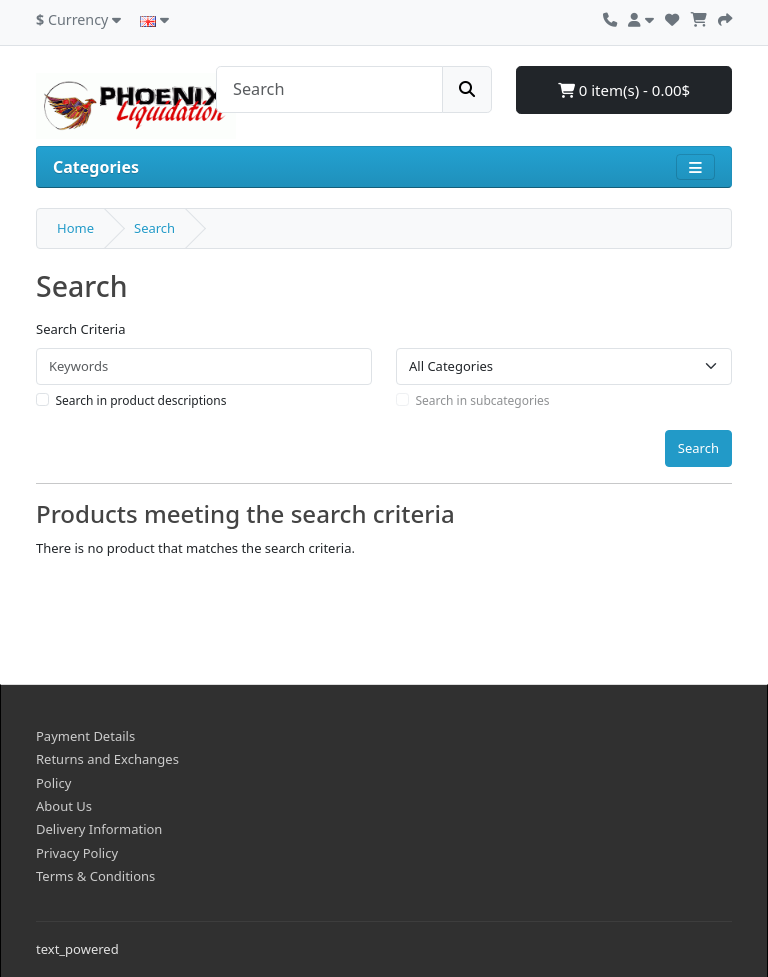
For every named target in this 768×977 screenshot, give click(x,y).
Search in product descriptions (141, 400)
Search (154, 228)
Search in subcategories (483, 400)
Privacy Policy (77, 853)
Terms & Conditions (95, 876)
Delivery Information (99, 829)
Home (75, 228)
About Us (64, 806)
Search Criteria (81, 329)
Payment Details (85, 736)
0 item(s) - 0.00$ (624, 90)
